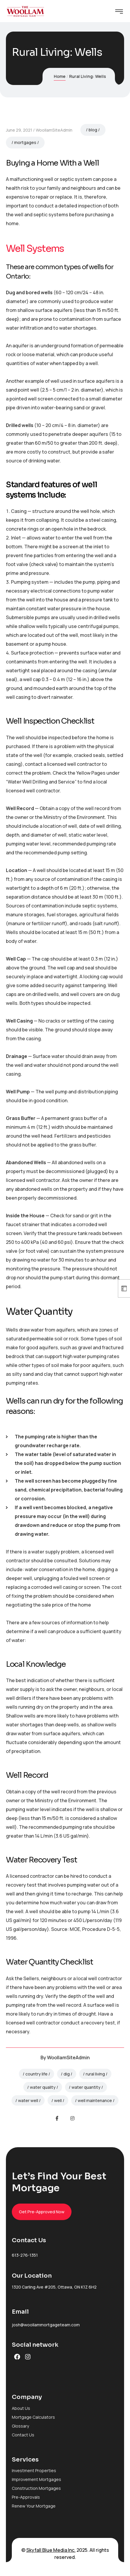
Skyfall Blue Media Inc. (51, 2550)
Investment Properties (34, 2470)
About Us (21, 2408)
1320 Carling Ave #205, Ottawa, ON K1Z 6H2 (54, 2287)
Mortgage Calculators (33, 2417)
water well (28, 2100)
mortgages (25, 142)
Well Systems (35, 248)
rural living (95, 2074)
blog (93, 130)
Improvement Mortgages (36, 2479)
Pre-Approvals (26, 2497)
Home (60, 76)
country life (36, 2074)
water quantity (86, 2087)
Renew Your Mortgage (34, 2506)
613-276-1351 (25, 2255)
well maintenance (95, 2100)
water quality (43, 2087)
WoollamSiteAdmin (54, 130)
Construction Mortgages (36, 2488)
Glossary (20, 2426)
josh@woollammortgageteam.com (46, 2325)
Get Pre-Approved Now (42, 2212)
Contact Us (23, 2435)
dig (67, 2074)
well (58, 2100)
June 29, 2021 (19, 130)
